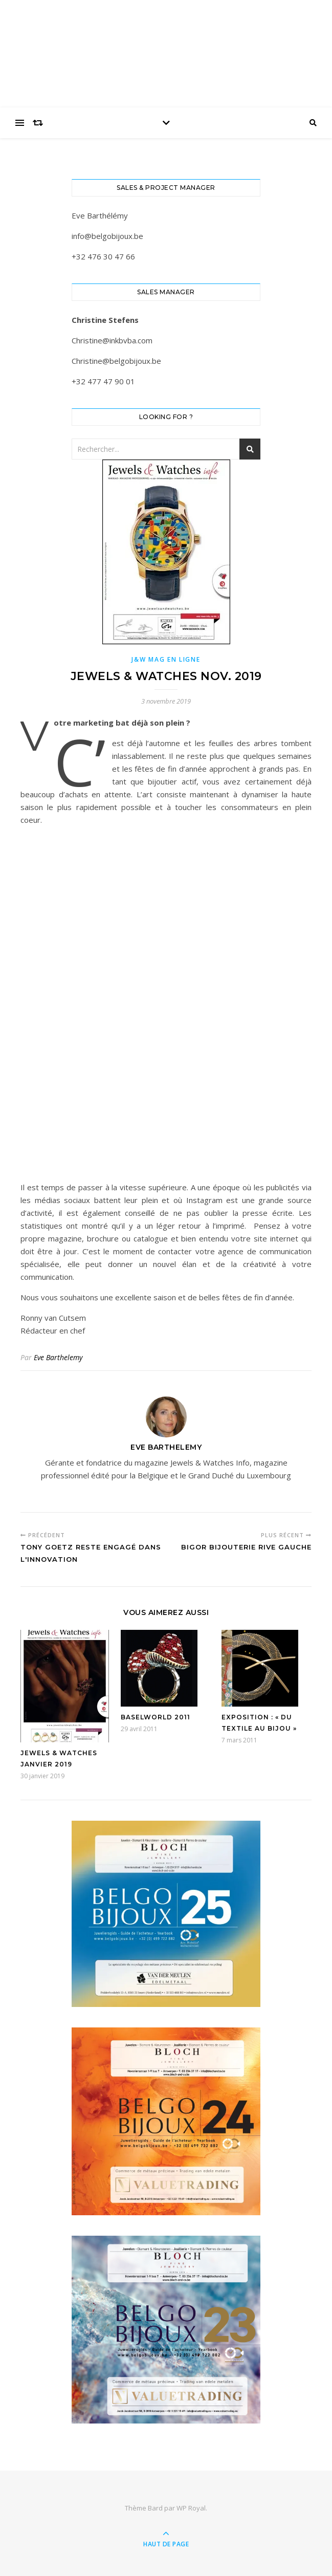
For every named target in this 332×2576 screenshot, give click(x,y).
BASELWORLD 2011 (155, 1717)
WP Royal (191, 2508)
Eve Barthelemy (58, 1357)
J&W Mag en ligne (165, 659)
